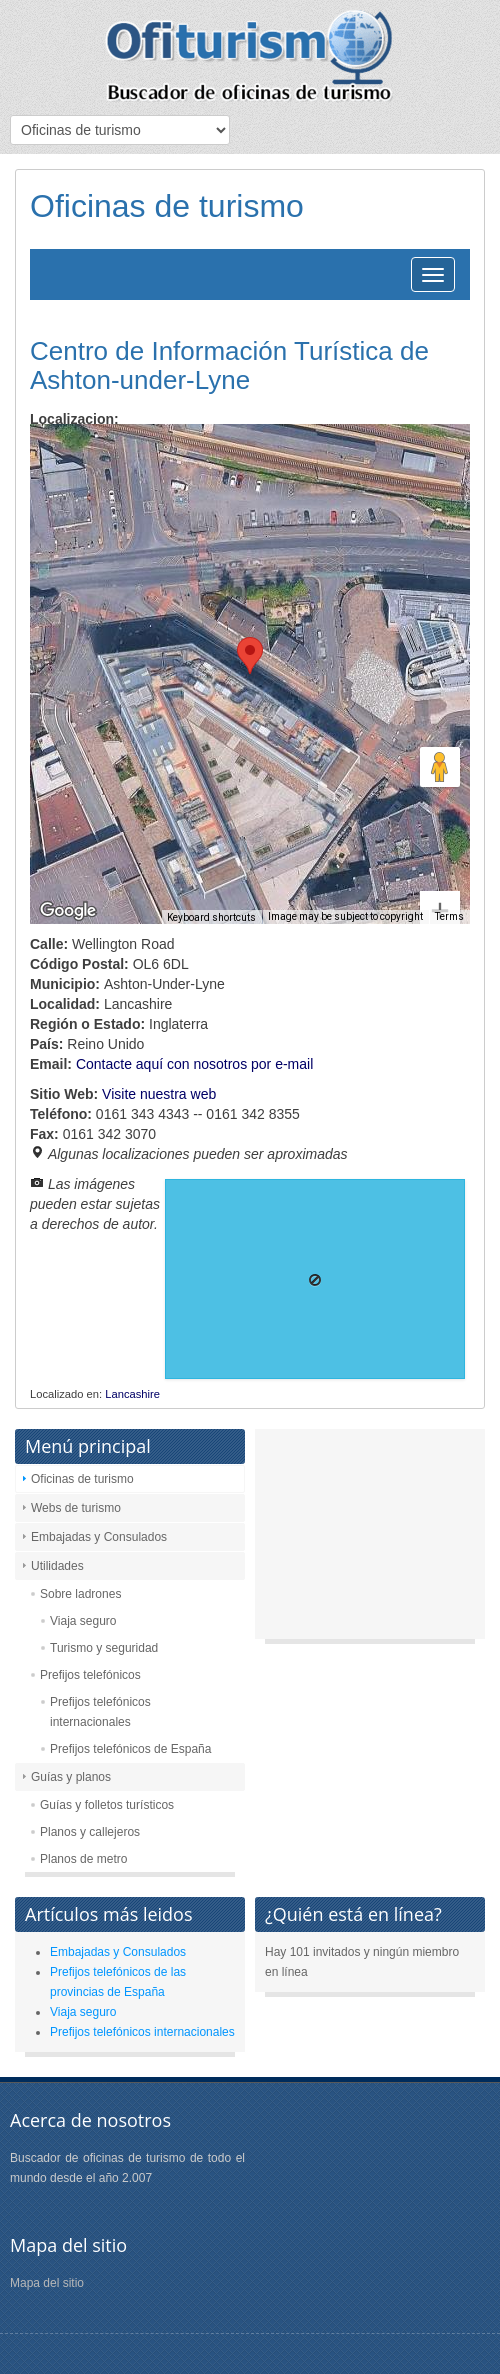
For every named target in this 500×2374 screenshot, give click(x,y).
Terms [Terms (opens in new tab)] (449, 916)
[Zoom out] (440, 880)
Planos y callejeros (90, 1832)
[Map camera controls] (440, 695)
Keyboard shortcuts (211, 917)
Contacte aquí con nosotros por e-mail (194, 1064)
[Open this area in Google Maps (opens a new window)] (68, 911)
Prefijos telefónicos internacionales (100, 1712)
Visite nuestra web (159, 1094)
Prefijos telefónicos (90, 1675)
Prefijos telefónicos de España (130, 1749)
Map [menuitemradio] (74, 454)
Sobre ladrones (80, 1594)
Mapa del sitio (47, 2283)
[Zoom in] (440, 839)
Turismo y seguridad (104, 1648)
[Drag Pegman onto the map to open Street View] (440, 767)
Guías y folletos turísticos (107, 1805)
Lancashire (132, 1394)
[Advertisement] (370, 1539)
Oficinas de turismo (82, 1479)
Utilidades (57, 1566)
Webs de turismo (76, 1508)
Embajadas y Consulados (99, 1537)
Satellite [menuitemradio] (158, 454)
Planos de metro (83, 1859)
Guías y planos (71, 1777)
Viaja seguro (83, 1621)
